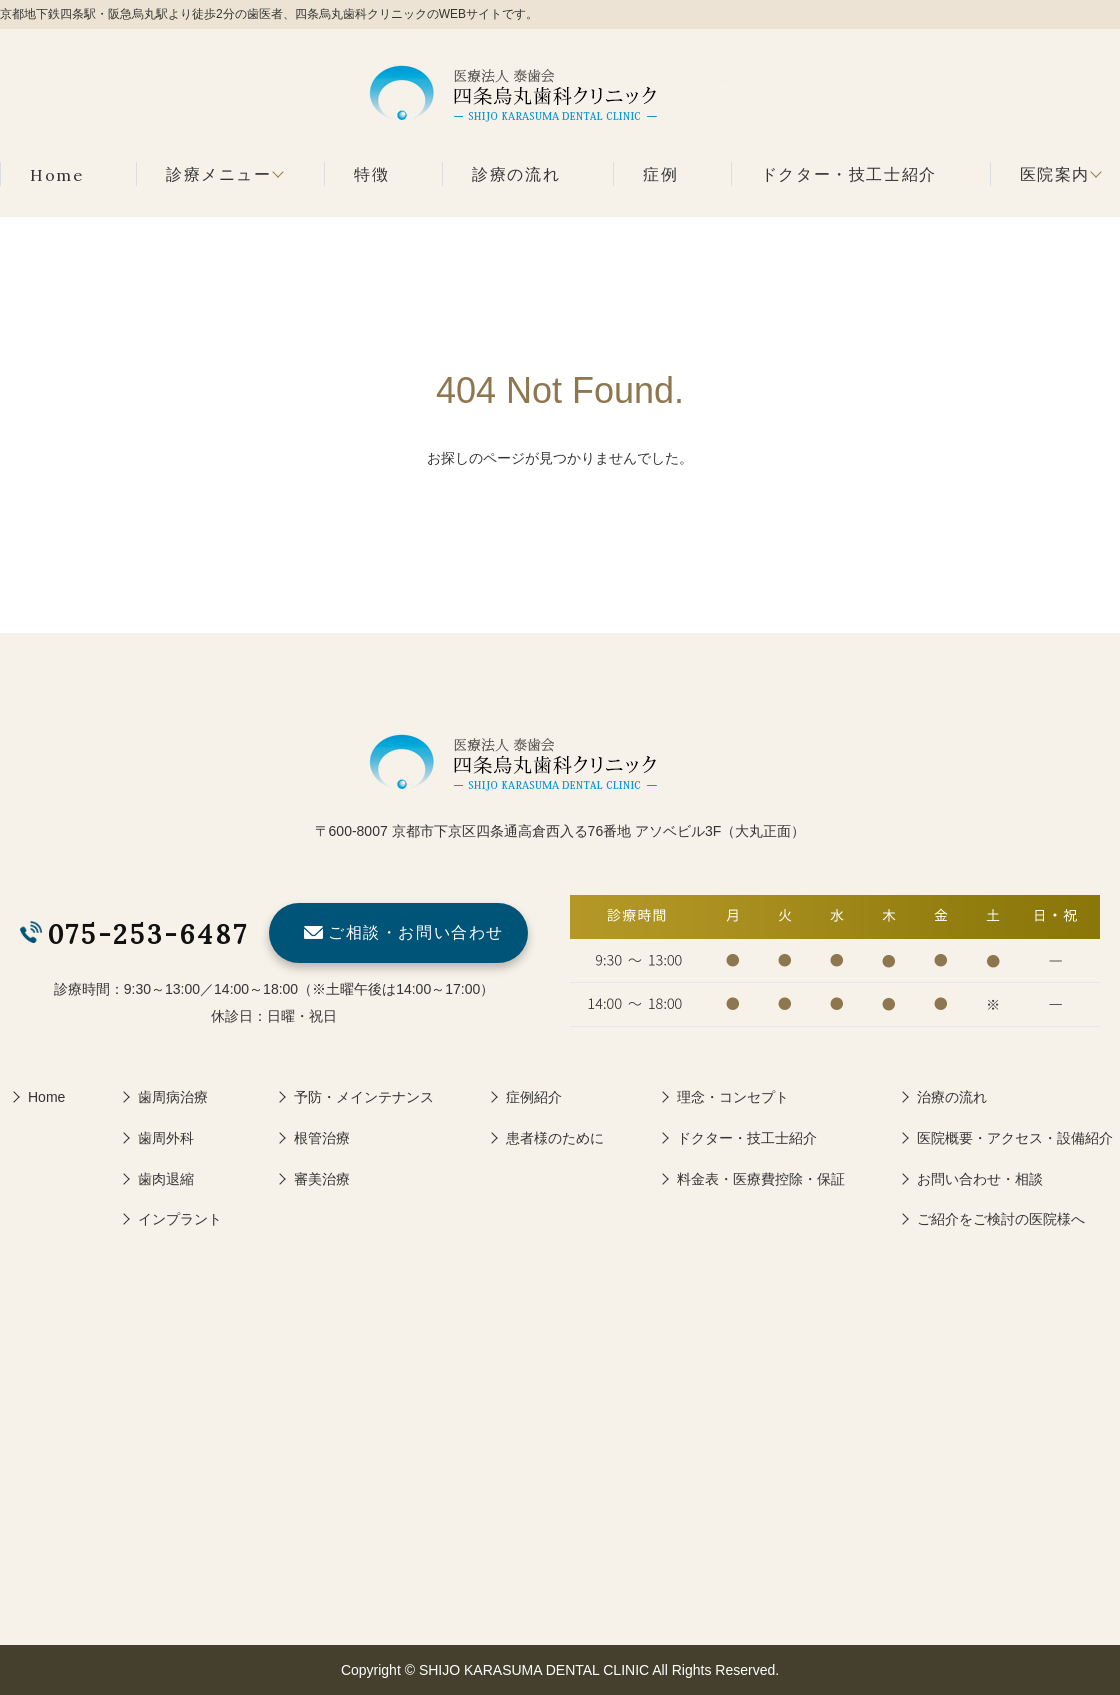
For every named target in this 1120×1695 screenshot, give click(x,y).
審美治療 (322, 1179)
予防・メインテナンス (364, 1097)
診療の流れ (516, 174)
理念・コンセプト (733, 1097)
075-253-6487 (148, 934)
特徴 (371, 174)
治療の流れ (952, 1097)
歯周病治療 (173, 1097)
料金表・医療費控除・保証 (761, 1179)
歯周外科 (166, 1138)
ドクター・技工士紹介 (849, 174)
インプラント (180, 1219)
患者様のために (555, 1138)
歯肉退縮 (166, 1179)
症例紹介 (534, 1097)
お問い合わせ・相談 (980, 1179)
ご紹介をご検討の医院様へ (1001, 1219)
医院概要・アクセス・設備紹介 (1015, 1138)
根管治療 (322, 1138)
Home (56, 175)
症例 (660, 174)
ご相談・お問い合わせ (416, 932)
